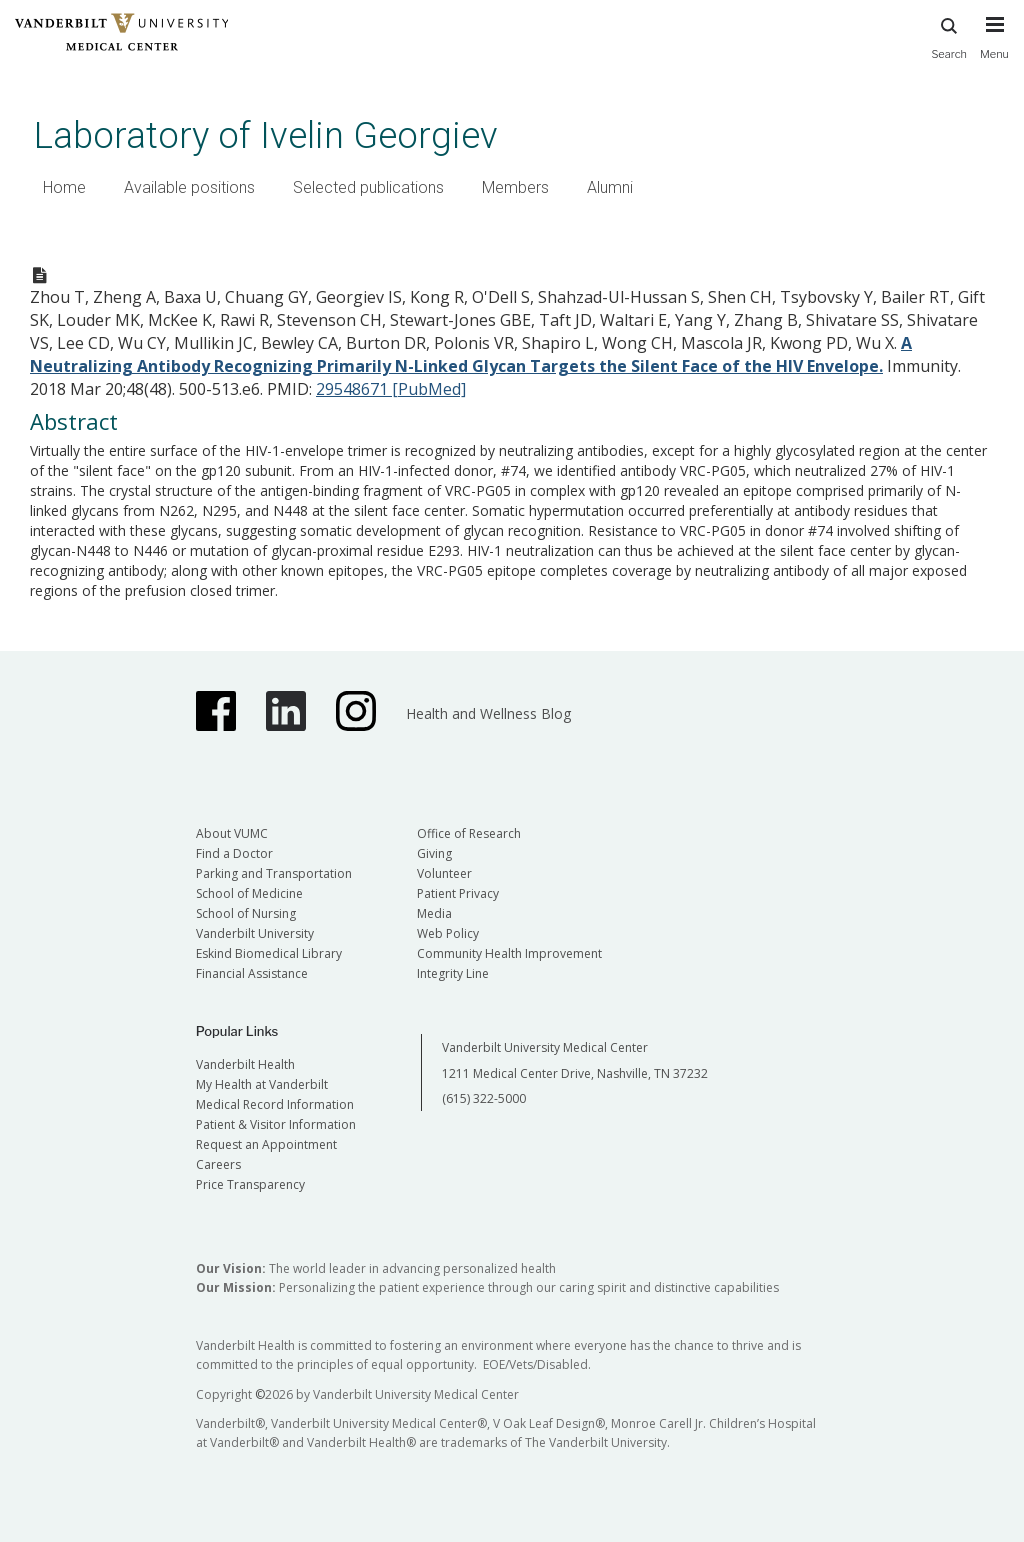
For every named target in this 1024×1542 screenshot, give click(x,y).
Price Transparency (250, 1184)
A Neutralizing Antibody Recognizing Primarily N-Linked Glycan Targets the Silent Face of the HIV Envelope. (471, 354)
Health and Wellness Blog (488, 713)
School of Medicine (249, 893)
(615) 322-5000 (484, 1098)
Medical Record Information (275, 1104)
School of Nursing (246, 913)
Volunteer (444, 873)
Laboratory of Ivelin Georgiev (266, 135)
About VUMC (232, 833)
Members (515, 187)
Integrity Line (453, 973)
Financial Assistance (252, 973)
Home (64, 187)
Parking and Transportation (274, 873)
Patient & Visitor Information (276, 1124)
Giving (434, 853)
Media (434, 913)
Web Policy (448, 933)
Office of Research (469, 833)
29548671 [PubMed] (391, 389)
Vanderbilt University (255, 933)
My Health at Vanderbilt (262, 1084)
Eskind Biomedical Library (269, 953)
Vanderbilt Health (245, 1064)
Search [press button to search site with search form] (949, 35)
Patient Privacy (458, 893)
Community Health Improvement (509, 953)
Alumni (610, 187)
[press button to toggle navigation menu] (994, 47)
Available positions (189, 187)
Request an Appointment (266, 1144)
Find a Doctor (234, 853)
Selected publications (368, 187)
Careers (218, 1164)
